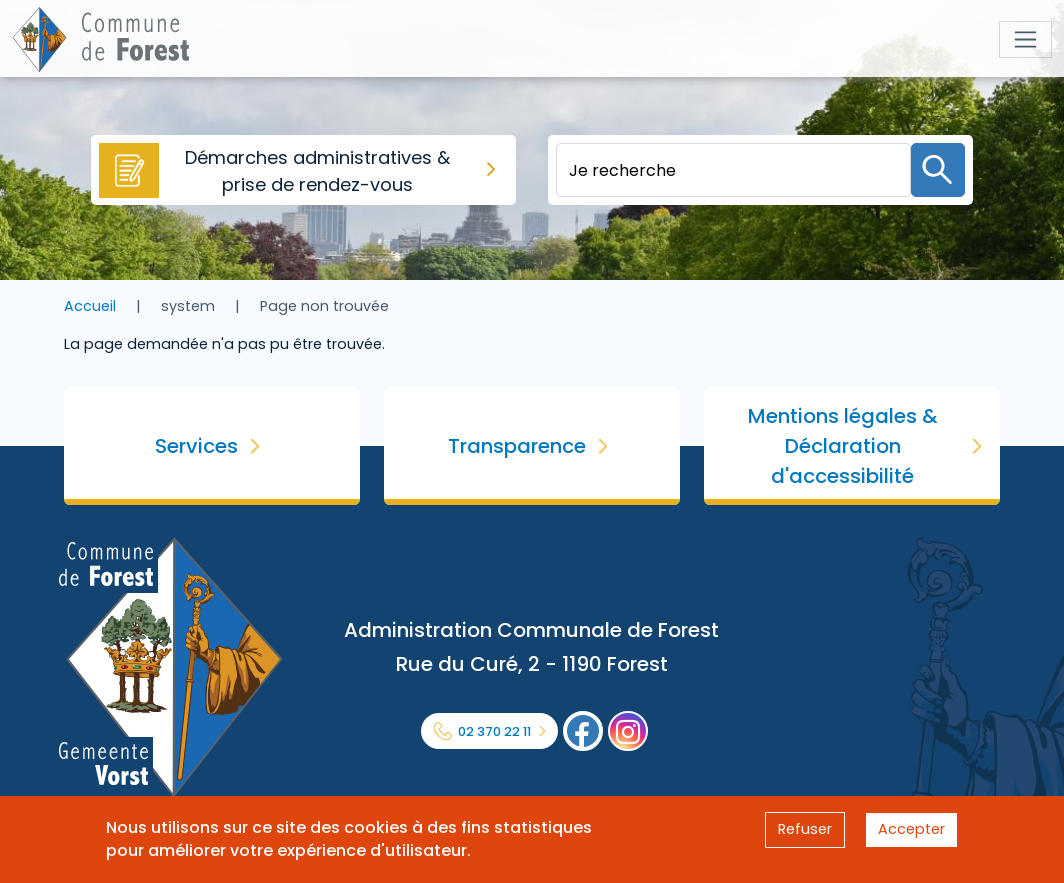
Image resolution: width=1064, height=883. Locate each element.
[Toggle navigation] (1025, 39)
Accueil (90, 306)
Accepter (911, 829)
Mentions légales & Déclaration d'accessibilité (843, 446)
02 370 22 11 (494, 731)
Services (196, 446)
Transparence (517, 446)
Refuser (805, 829)
